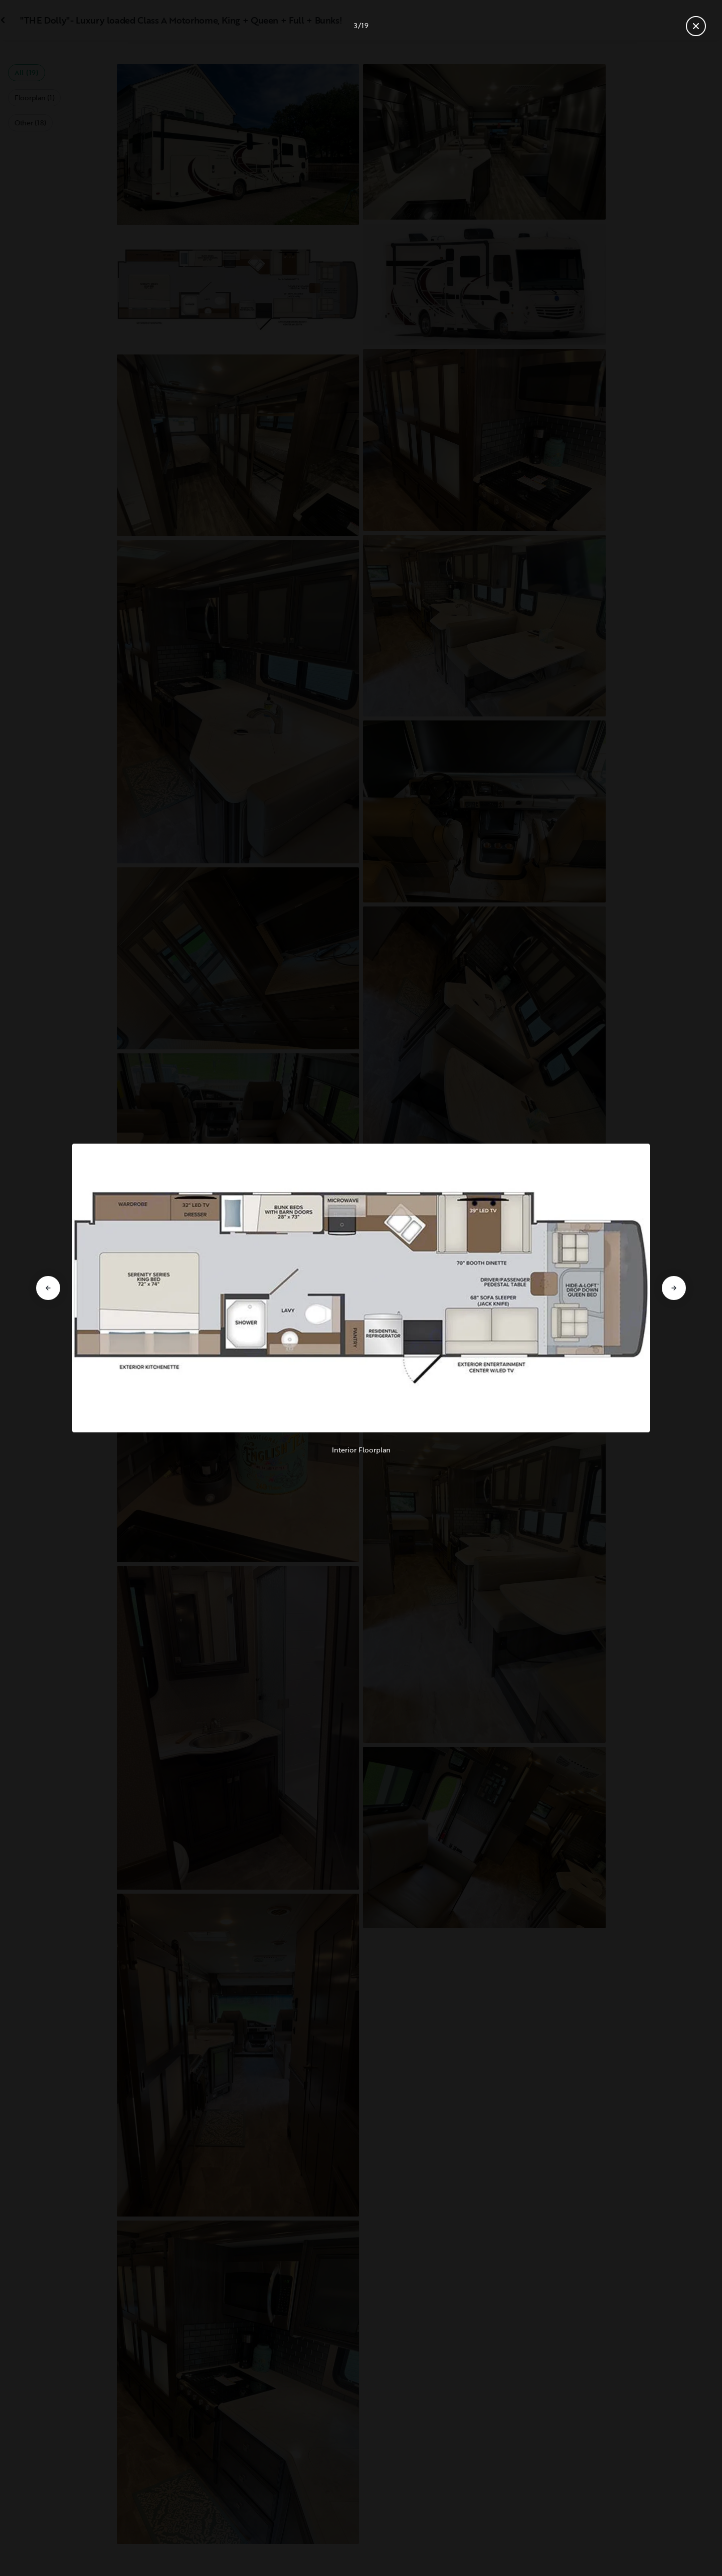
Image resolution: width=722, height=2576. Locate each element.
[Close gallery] (696, 26)
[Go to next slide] (674, 1288)
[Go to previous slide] (48, 1288)
